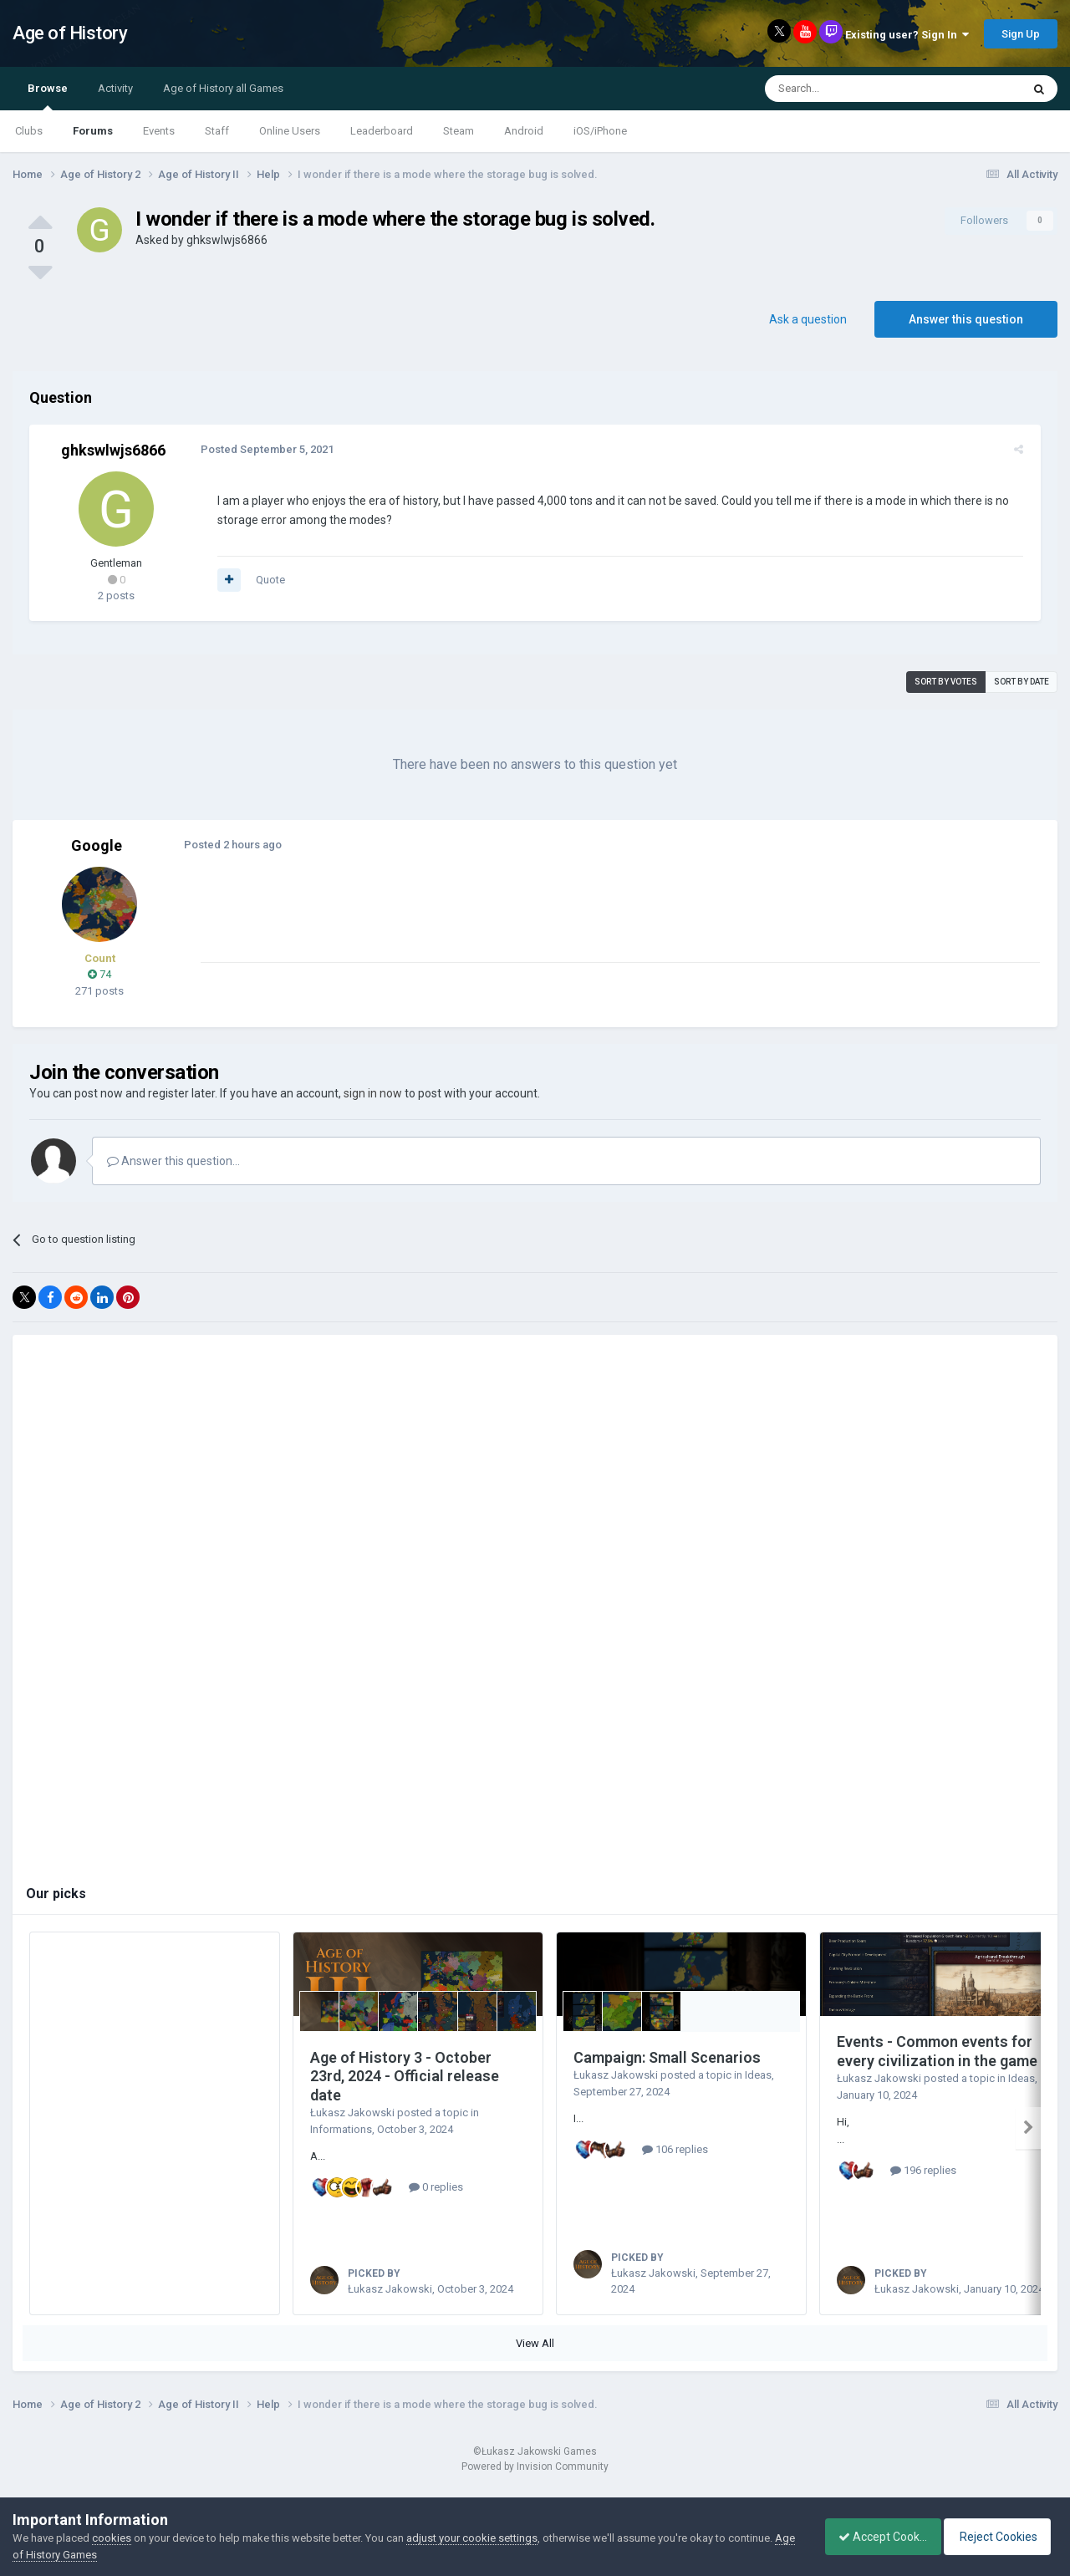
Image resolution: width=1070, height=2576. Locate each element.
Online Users (289, 131)
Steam (458, 131)
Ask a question (808, 319)
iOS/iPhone (600, 131)
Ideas (758, 2075)
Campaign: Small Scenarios (667, 2057)
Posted (262, 449)
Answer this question (966, 319)
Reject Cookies (1000, 2536)
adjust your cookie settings (472, 2538)
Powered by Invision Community (535, 2485)
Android (523, 131)
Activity (115, 88)
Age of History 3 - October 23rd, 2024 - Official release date (404, 2076)
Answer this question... (173, 1161)
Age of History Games (66, 2554)
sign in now (373, 1093)
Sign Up (1020, 34)
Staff (217, 131)
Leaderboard (381, 131)
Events (159, 131)
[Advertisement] (500, 924)
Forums (93, 131)
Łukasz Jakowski (352, 2112)
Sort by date (1021, 681)
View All (535, 2361)
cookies (111, 2538)
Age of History (70, 33)
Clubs (29, 131)
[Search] (853, 88)
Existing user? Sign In (907, 34)
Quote (266, 579)
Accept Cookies (874, 2536)
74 (99, 974)
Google (96, 845)
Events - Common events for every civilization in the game (937, 2051)
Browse (48, 96)
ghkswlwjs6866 (227, 240)
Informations (341, 2129)
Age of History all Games (223, 88)
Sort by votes (946, 681)
